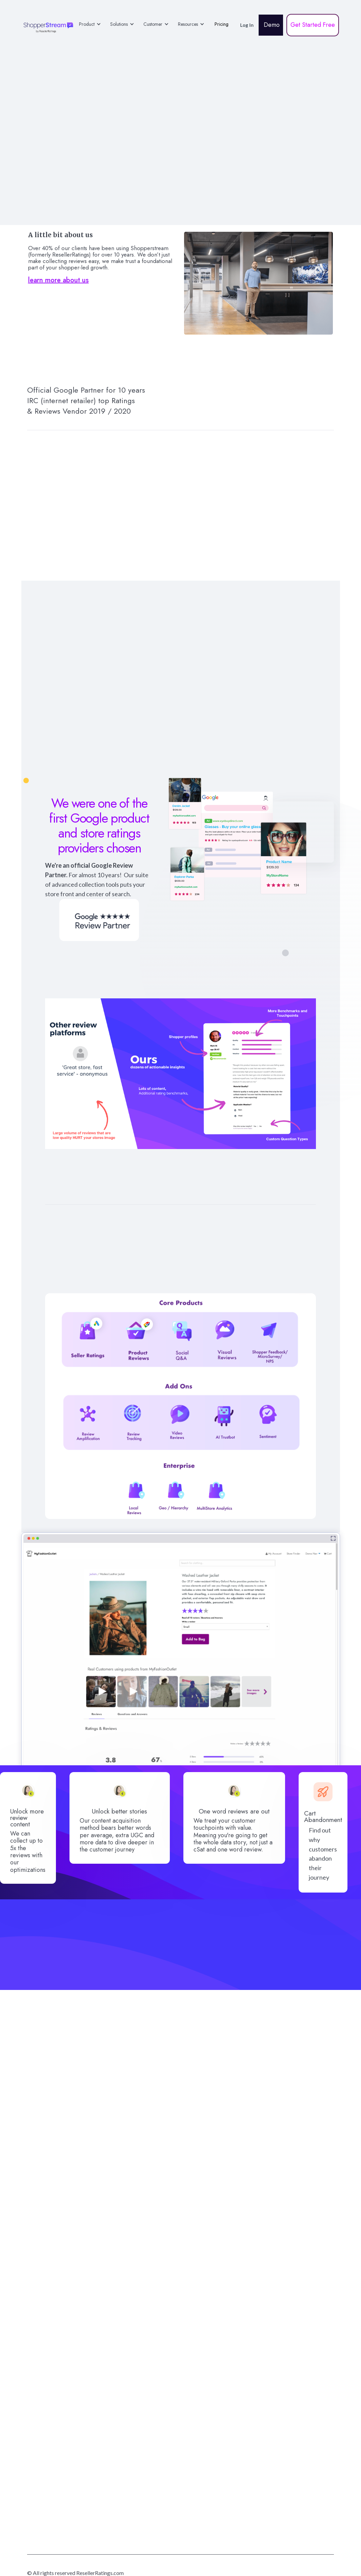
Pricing (221, 24)
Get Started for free (182, 2246)
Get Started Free (312, 24)
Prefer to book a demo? (180, 2300)
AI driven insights (270, 1227)
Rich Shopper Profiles (180, 1231)
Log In (247, 25)
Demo (271, 24)
